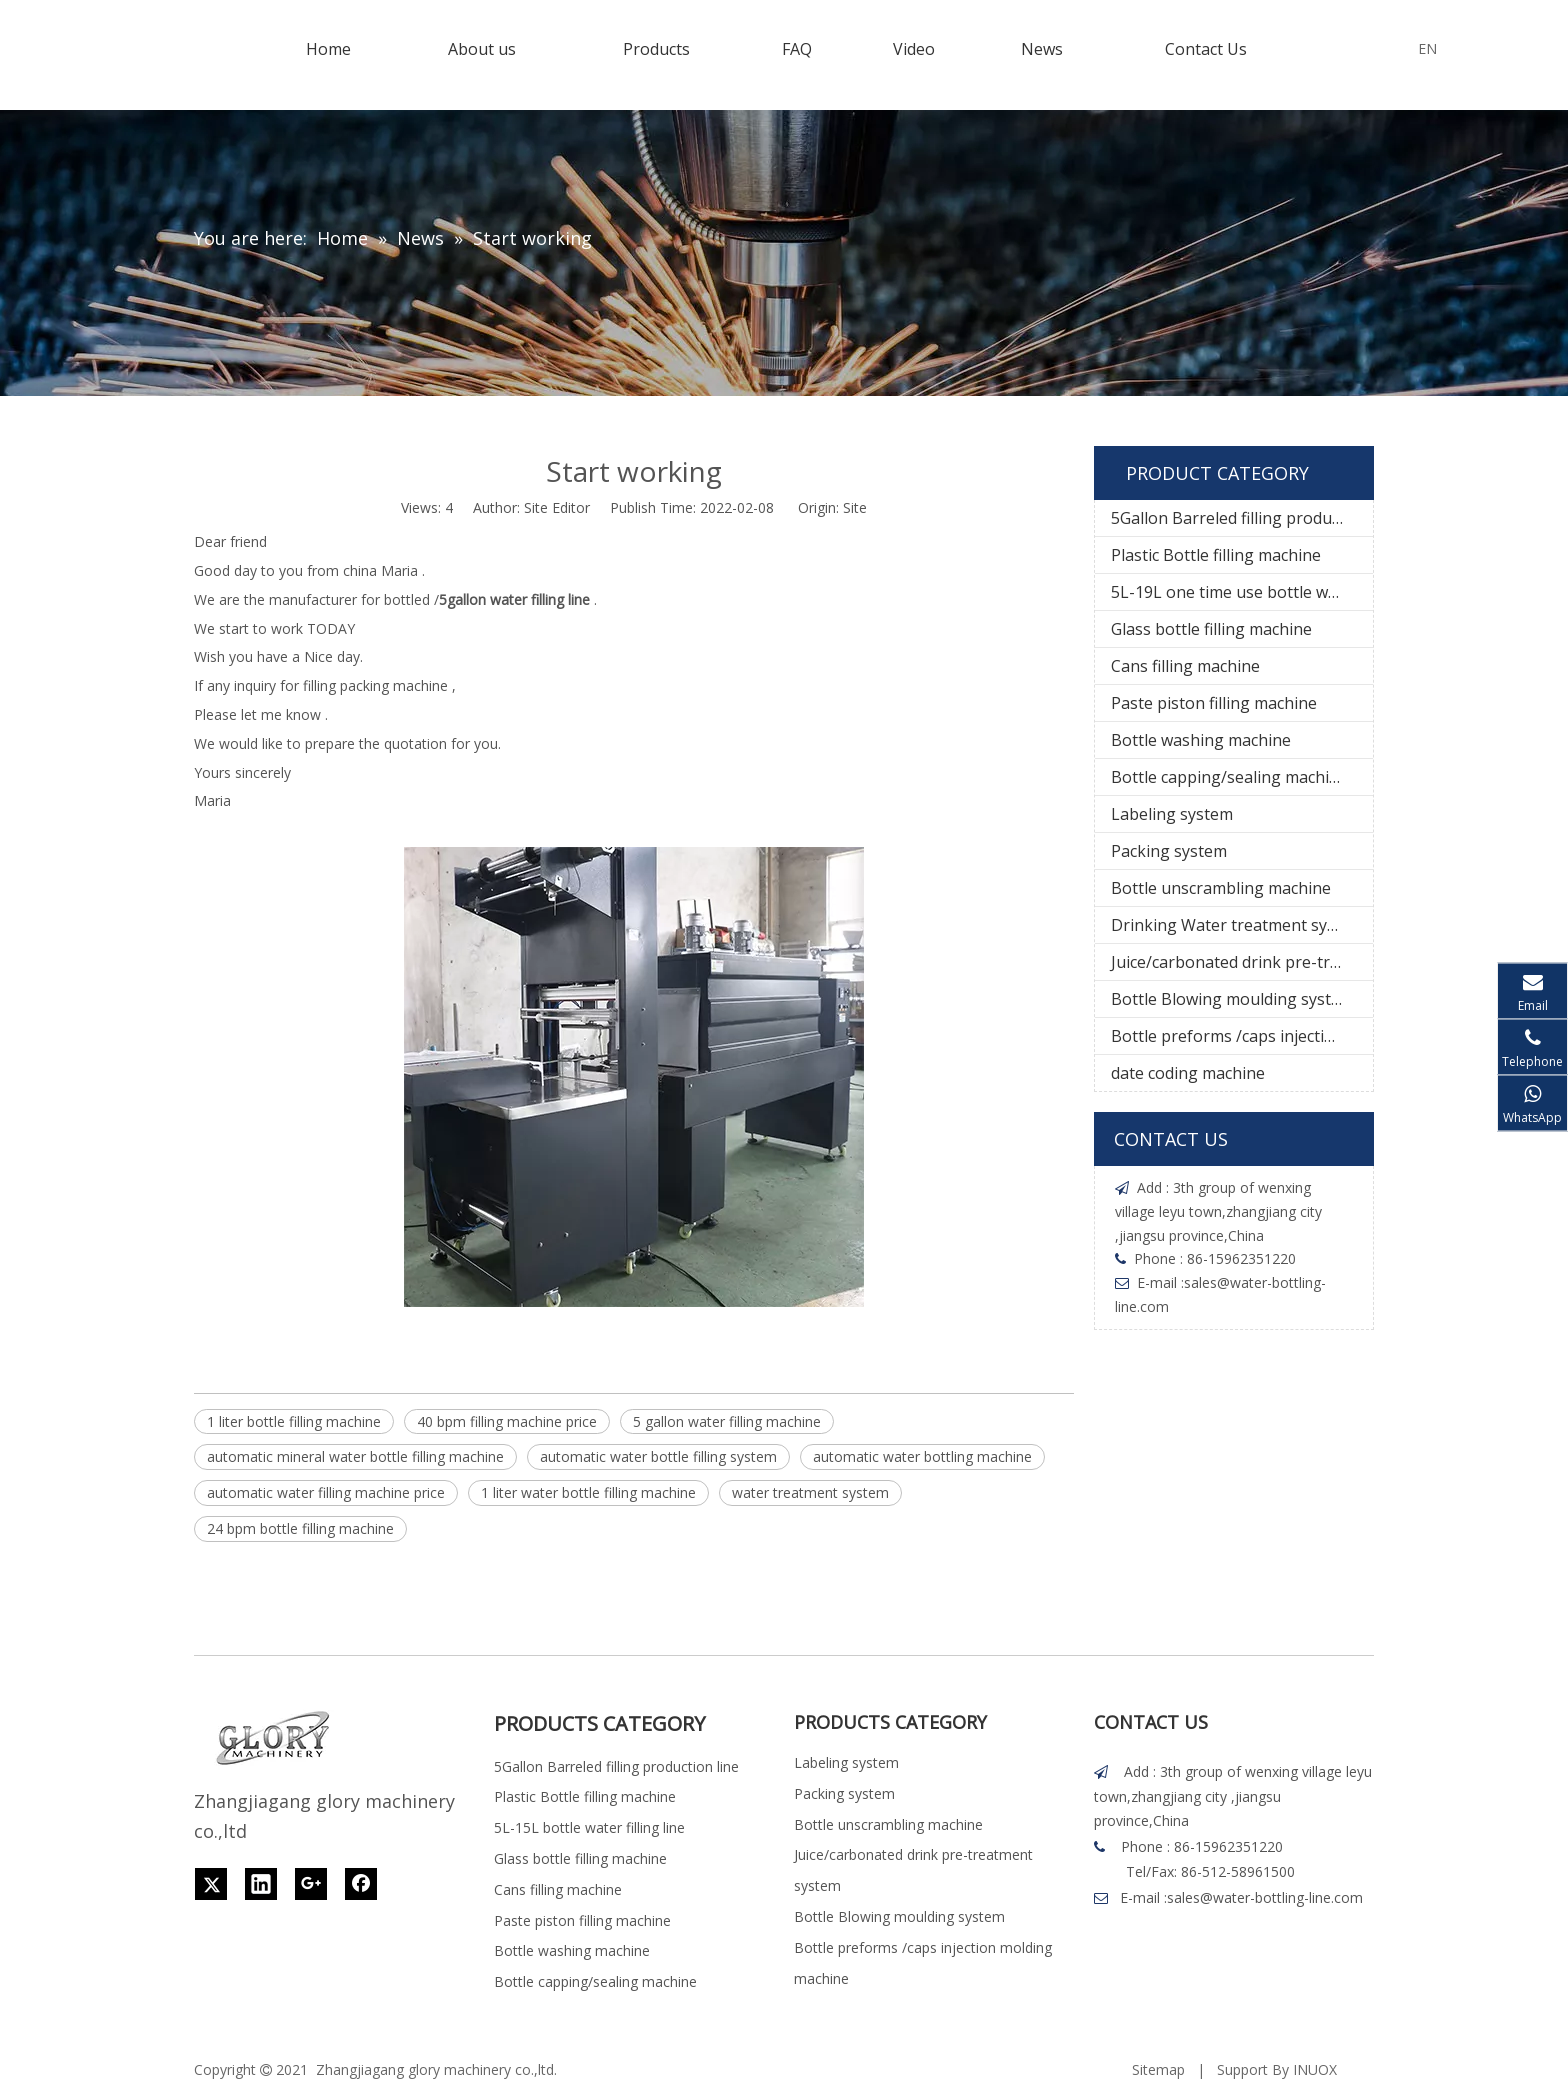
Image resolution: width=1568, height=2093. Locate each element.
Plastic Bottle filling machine (1216, 555)
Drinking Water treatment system (1237, 925)
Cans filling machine (1185, 666)
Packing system (1169, 851)
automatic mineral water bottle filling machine (355, 1456)
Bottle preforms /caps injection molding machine (1242, 1036)
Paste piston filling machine (1214, 703)
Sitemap (1158, 2069)
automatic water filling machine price (326, 1492)
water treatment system (810, 1492)
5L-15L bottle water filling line (589, 1827)
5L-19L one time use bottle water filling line (1242, 592)
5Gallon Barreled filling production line (1242, 518)
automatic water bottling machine (922, 1456)
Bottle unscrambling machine (1221, 888)
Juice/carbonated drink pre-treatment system (1242, 962)
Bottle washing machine (1201, 740)
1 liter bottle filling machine (294, 1421)
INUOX (1315, 2069)
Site (855, 507)
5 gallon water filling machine (727, 1421)
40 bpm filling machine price (507, 1421)
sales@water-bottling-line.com (1265, 1897)
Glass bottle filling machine (1211, 629)
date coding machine (1188, 1073)
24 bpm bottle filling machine (300, 1528)
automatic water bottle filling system (658, 1456)
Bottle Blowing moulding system (1232, 999)
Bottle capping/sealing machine (1229, 777)
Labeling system (1172, 814)
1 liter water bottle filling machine (588, 1492)
